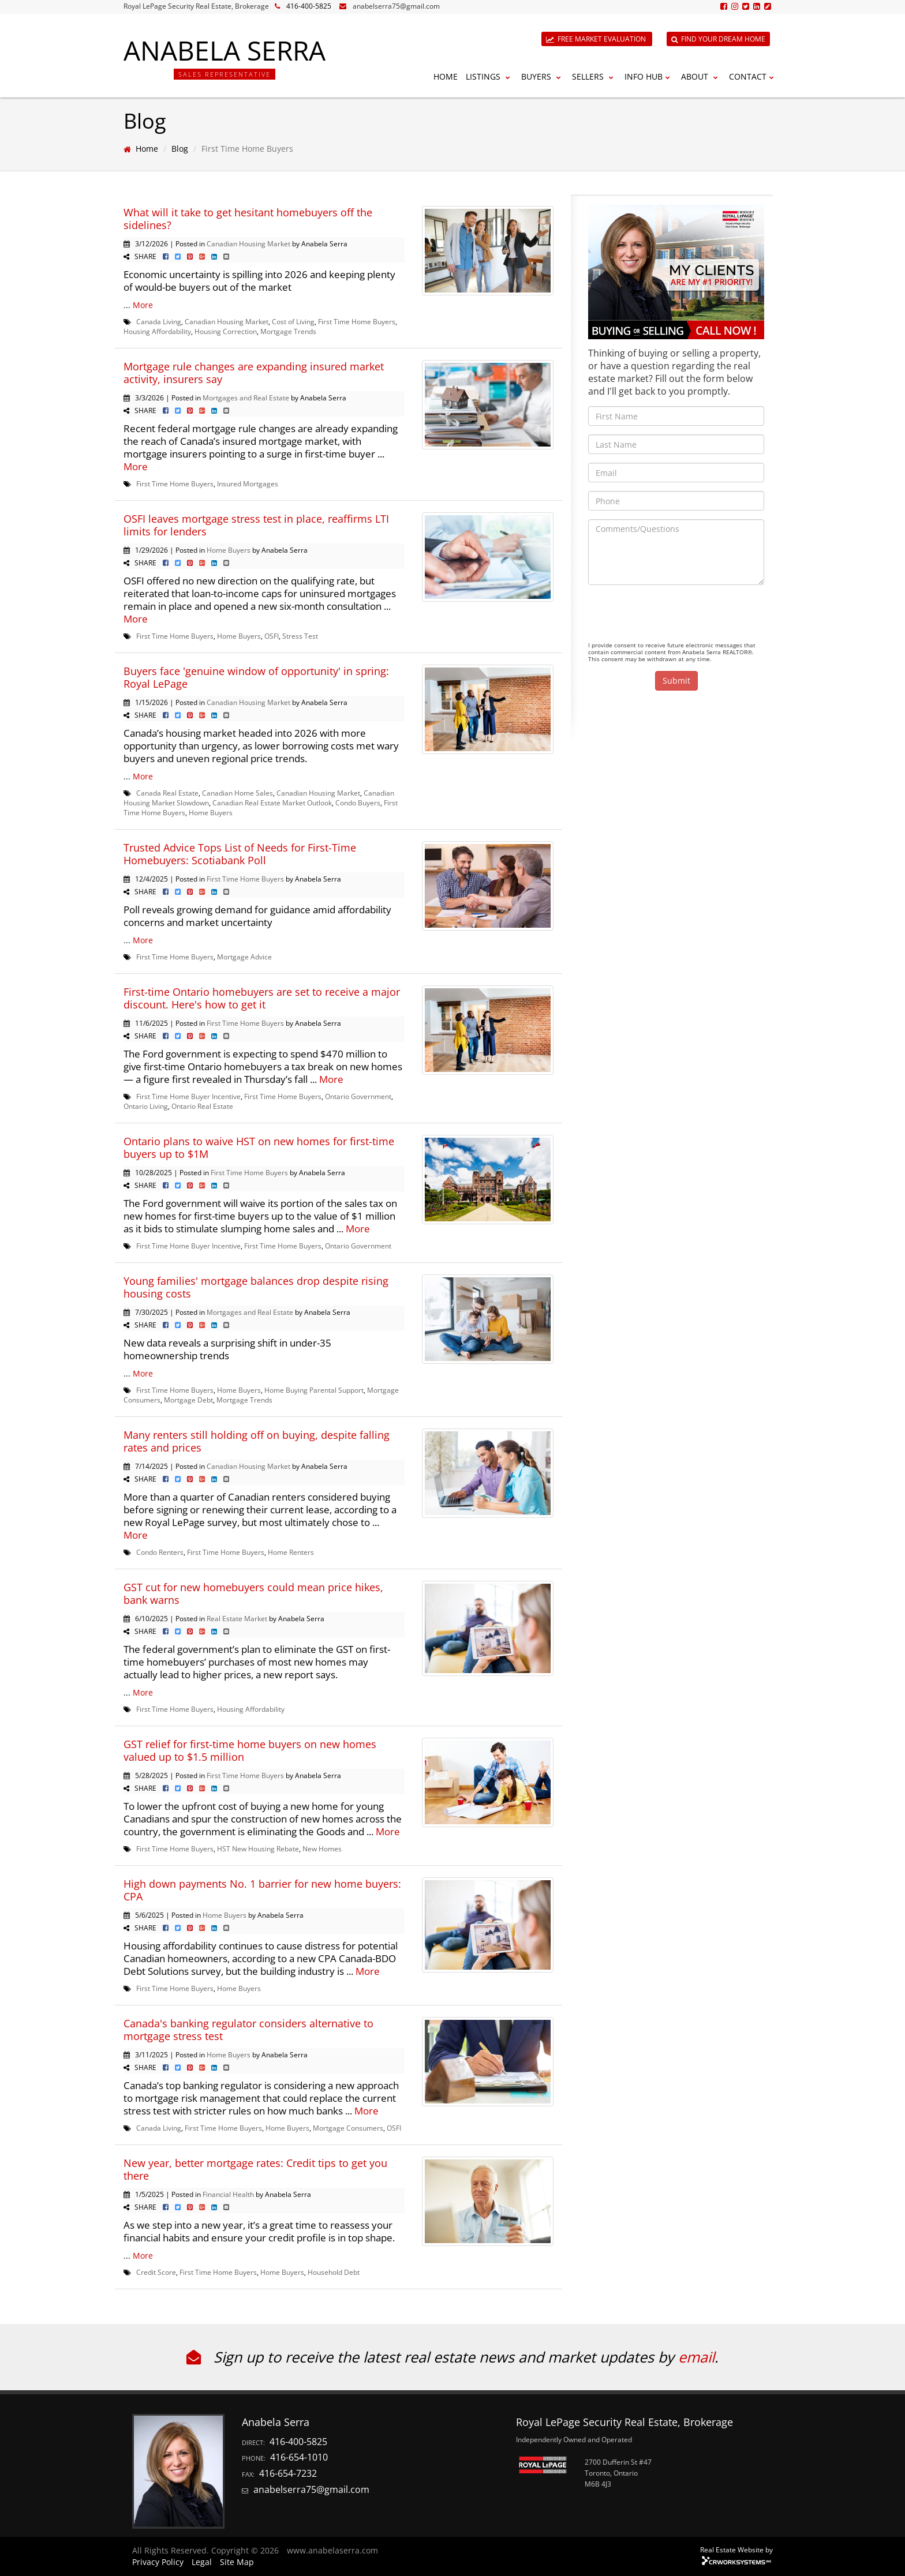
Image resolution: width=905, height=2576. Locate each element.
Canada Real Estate (167, 792)
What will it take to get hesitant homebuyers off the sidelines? (248, 218)
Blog (179, 148)
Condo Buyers (357, 802)
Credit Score (156, 2272)
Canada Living (158, 321)
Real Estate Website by (736, 2549)
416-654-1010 (299, 2457)
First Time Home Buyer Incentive (188, 1096)
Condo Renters (160, 1552)
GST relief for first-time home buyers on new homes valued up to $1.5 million (250, 1750)
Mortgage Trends (288, 331)
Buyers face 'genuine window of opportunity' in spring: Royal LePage (256, 677)
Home (445, 76)
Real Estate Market (237, 1618)
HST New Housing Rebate (258, 1848)
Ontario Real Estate (202, 1106)
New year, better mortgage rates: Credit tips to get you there (255, 2169)
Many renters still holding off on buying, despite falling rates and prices (257, 1441)
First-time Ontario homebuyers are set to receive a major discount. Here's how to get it (262, 998)
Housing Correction (226, 331)
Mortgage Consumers (348, 2127)
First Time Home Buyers (356, 321)
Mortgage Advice (244, 956)
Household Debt (334, 2272)
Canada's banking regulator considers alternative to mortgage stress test (248, 2029)
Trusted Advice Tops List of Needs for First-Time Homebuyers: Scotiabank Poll (240, 854)
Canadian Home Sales (237, 792)
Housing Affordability (157, 331)
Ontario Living (146, 1106)
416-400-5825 (308, 6)
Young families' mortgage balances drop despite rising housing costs (256, 1287)
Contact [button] (753, 76)
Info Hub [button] (648, 76)
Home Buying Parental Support (314, 1389)
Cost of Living (293, 321)
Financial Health (228, 2194)
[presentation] (676, 616)
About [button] (701, 76)
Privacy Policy (158, 2561)
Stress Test (300, 635)
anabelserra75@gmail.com (396, 6)
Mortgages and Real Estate (246, 397)
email (696, 2357)
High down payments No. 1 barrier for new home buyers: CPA (262, 1890)
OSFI (271, 635)
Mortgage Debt (188, 1399)
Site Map (237, 2561)
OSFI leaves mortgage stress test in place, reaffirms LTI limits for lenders (256, 525)
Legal (202, 2561)
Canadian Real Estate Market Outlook (272, 802)
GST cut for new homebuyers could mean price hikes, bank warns (253, 1593)
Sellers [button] (594, 76)
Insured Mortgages (247, 483)
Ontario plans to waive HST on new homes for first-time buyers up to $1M (259, 1147)
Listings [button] (489, 76)
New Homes (322, 1848)
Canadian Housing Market (248, 243)
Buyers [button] (542, 76)
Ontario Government (358, 1096)
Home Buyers (228, 549)
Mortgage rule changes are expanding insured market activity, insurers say (254, 372)
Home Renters (291, 1552)
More (143, 304)
